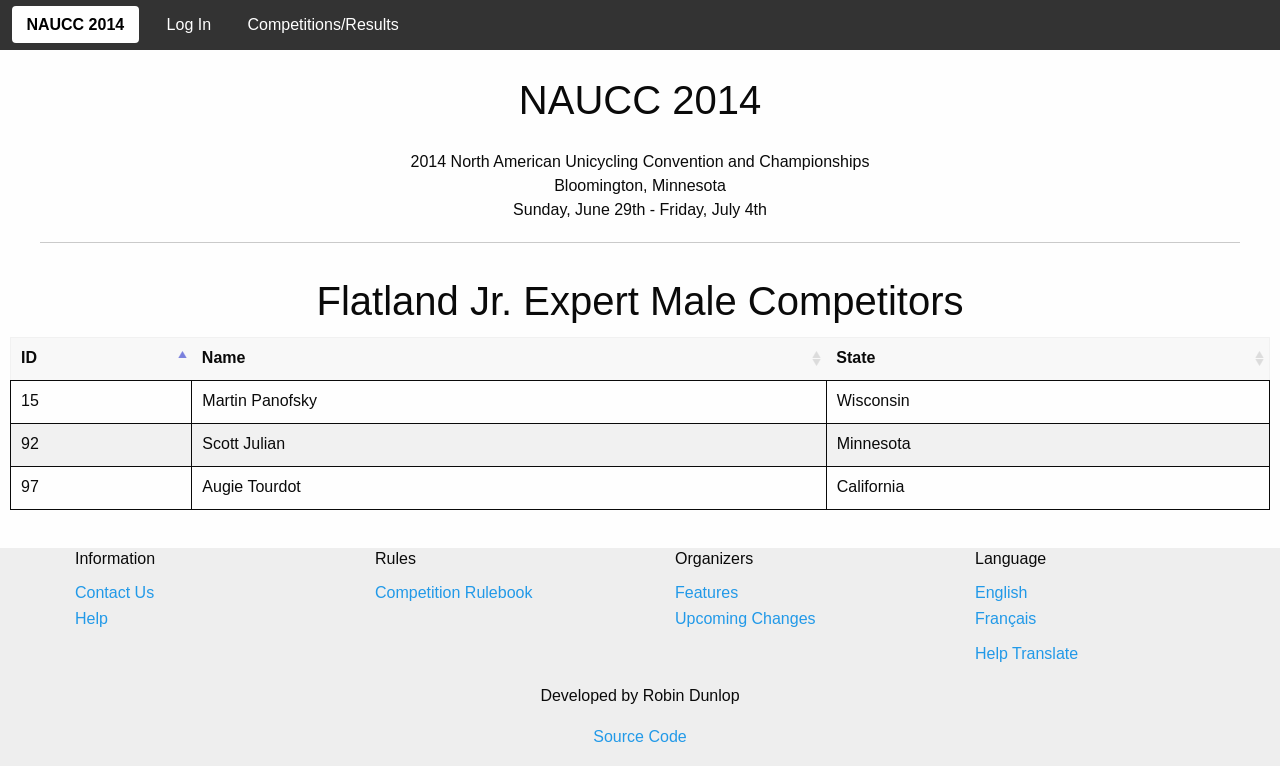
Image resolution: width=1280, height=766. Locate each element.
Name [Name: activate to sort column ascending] (224, 357)
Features (706, 592)
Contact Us (114, 592)
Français (1005, 618)
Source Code (639, 736)
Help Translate (1026, 653)
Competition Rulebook (453, 592)
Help (91, 618)
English (1001, 592)
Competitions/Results (323, 24)
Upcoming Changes (745, 618)
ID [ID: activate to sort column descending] (29, 357)
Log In (189, 24)
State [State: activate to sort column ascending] (855, 357)
